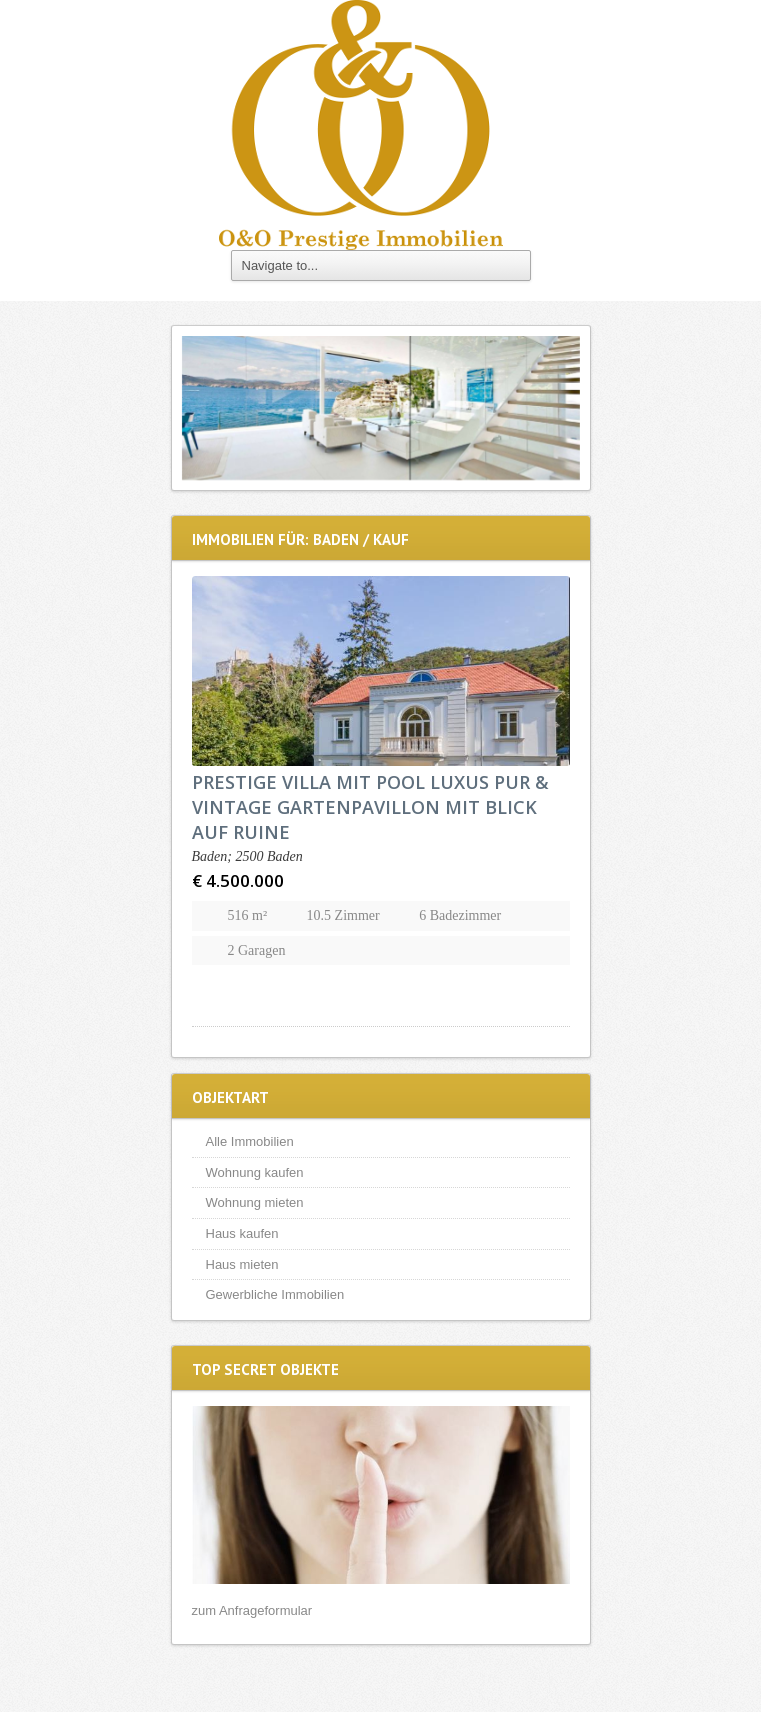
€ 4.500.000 (238, 880)
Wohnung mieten (255, 1202)
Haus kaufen (242, 1233)
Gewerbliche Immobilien (275, 1294)
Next (560, 408)
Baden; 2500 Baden (247, 856)
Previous (202, 408)
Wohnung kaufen (255, 1172)
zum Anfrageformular (252, 1610)
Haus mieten (242, 1264)
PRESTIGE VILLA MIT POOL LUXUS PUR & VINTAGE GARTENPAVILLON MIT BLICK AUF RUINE (370, 807)
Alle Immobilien (250, 1141)
